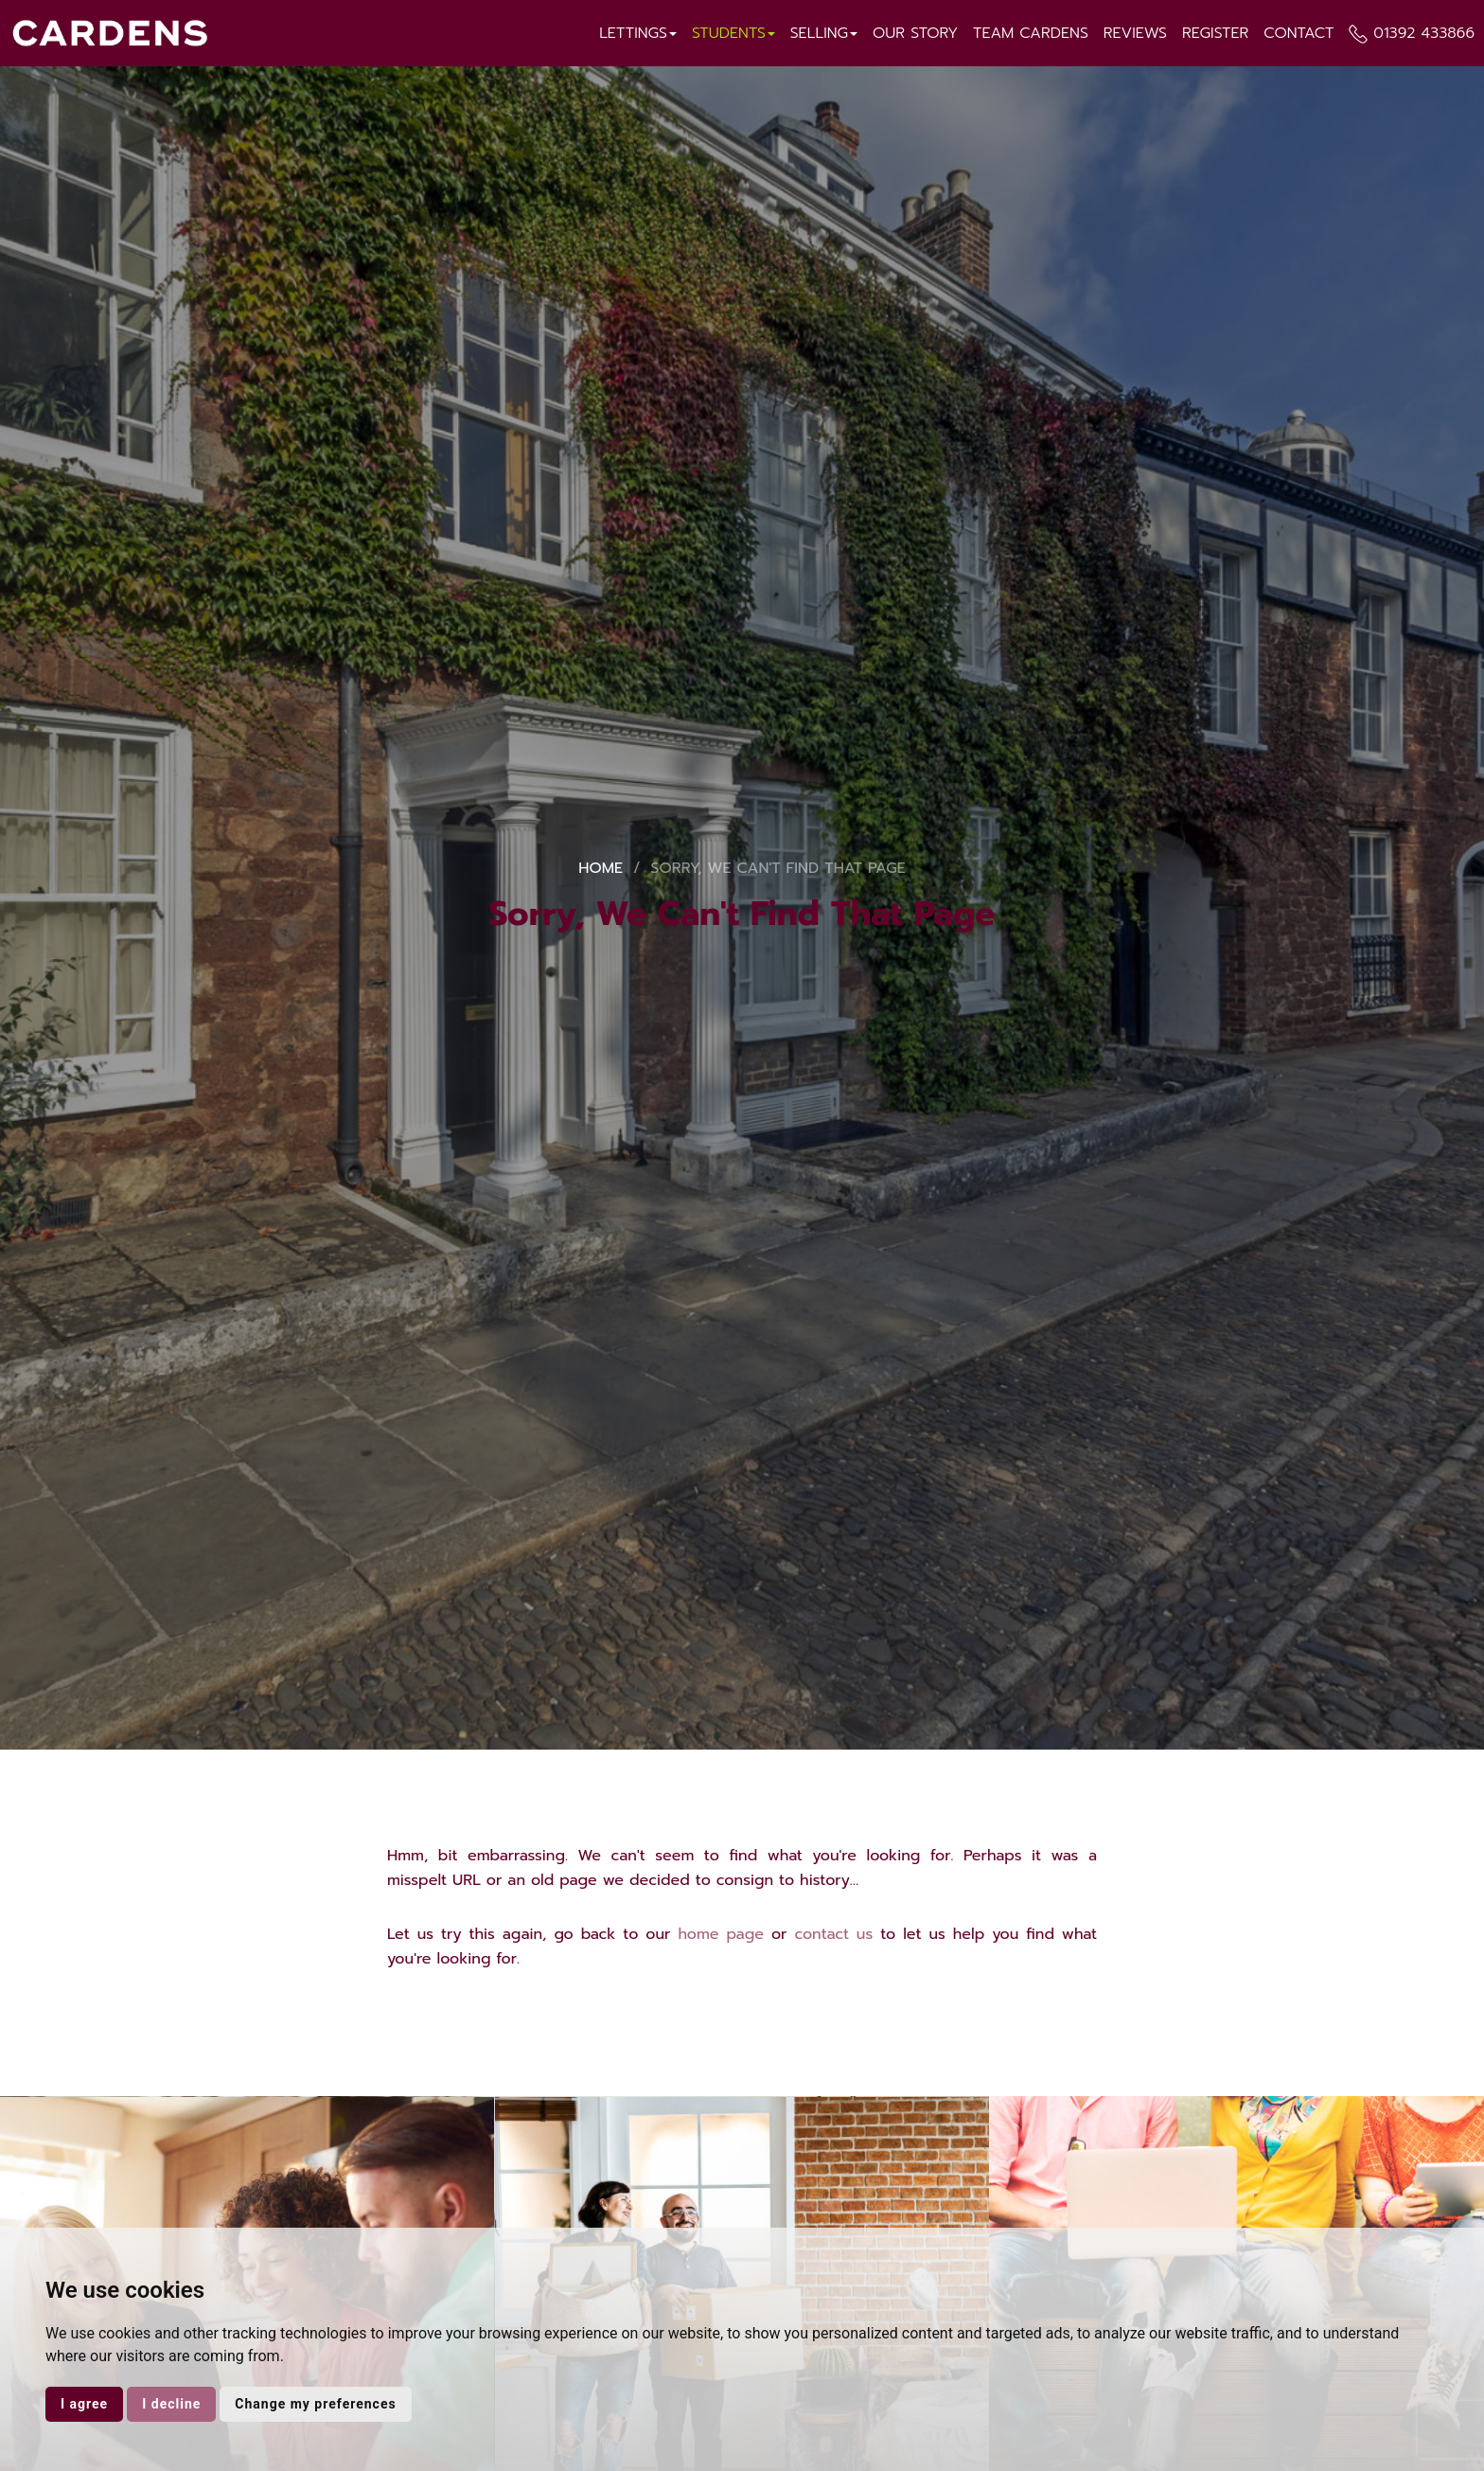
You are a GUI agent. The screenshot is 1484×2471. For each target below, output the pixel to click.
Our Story (915, 33)
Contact (1298, 33)
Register (1215, 33)
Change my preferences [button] (315, 2403)
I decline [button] (171, 2403)
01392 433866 (1424, 33)
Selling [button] (823, 33)
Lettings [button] (638, 33)
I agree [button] (84, 2403)
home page (721, 1934)
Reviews (1135, 33)
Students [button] (733, 33)
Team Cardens (1030, 33)
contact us (833, 1934)
